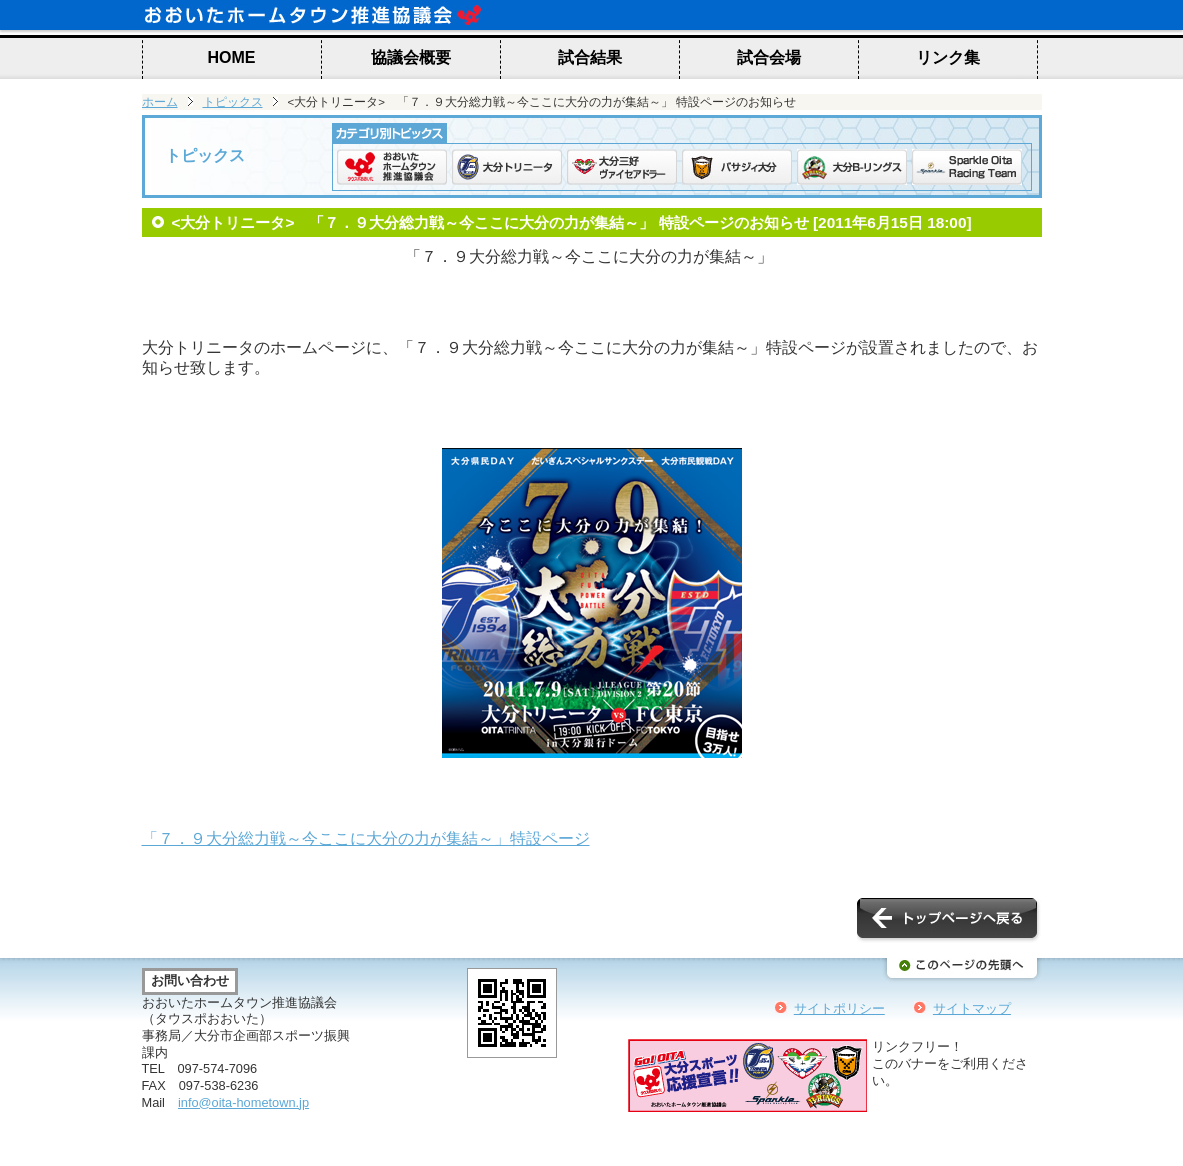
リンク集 (948, 57)
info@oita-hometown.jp (243, 1102)
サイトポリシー (839, 1008)
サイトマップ (972, 1008)
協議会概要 (411, 57)
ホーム (160, 102)
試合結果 (590, 57)
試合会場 (769, 57)
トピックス (233, 102)
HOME (232, 57)
